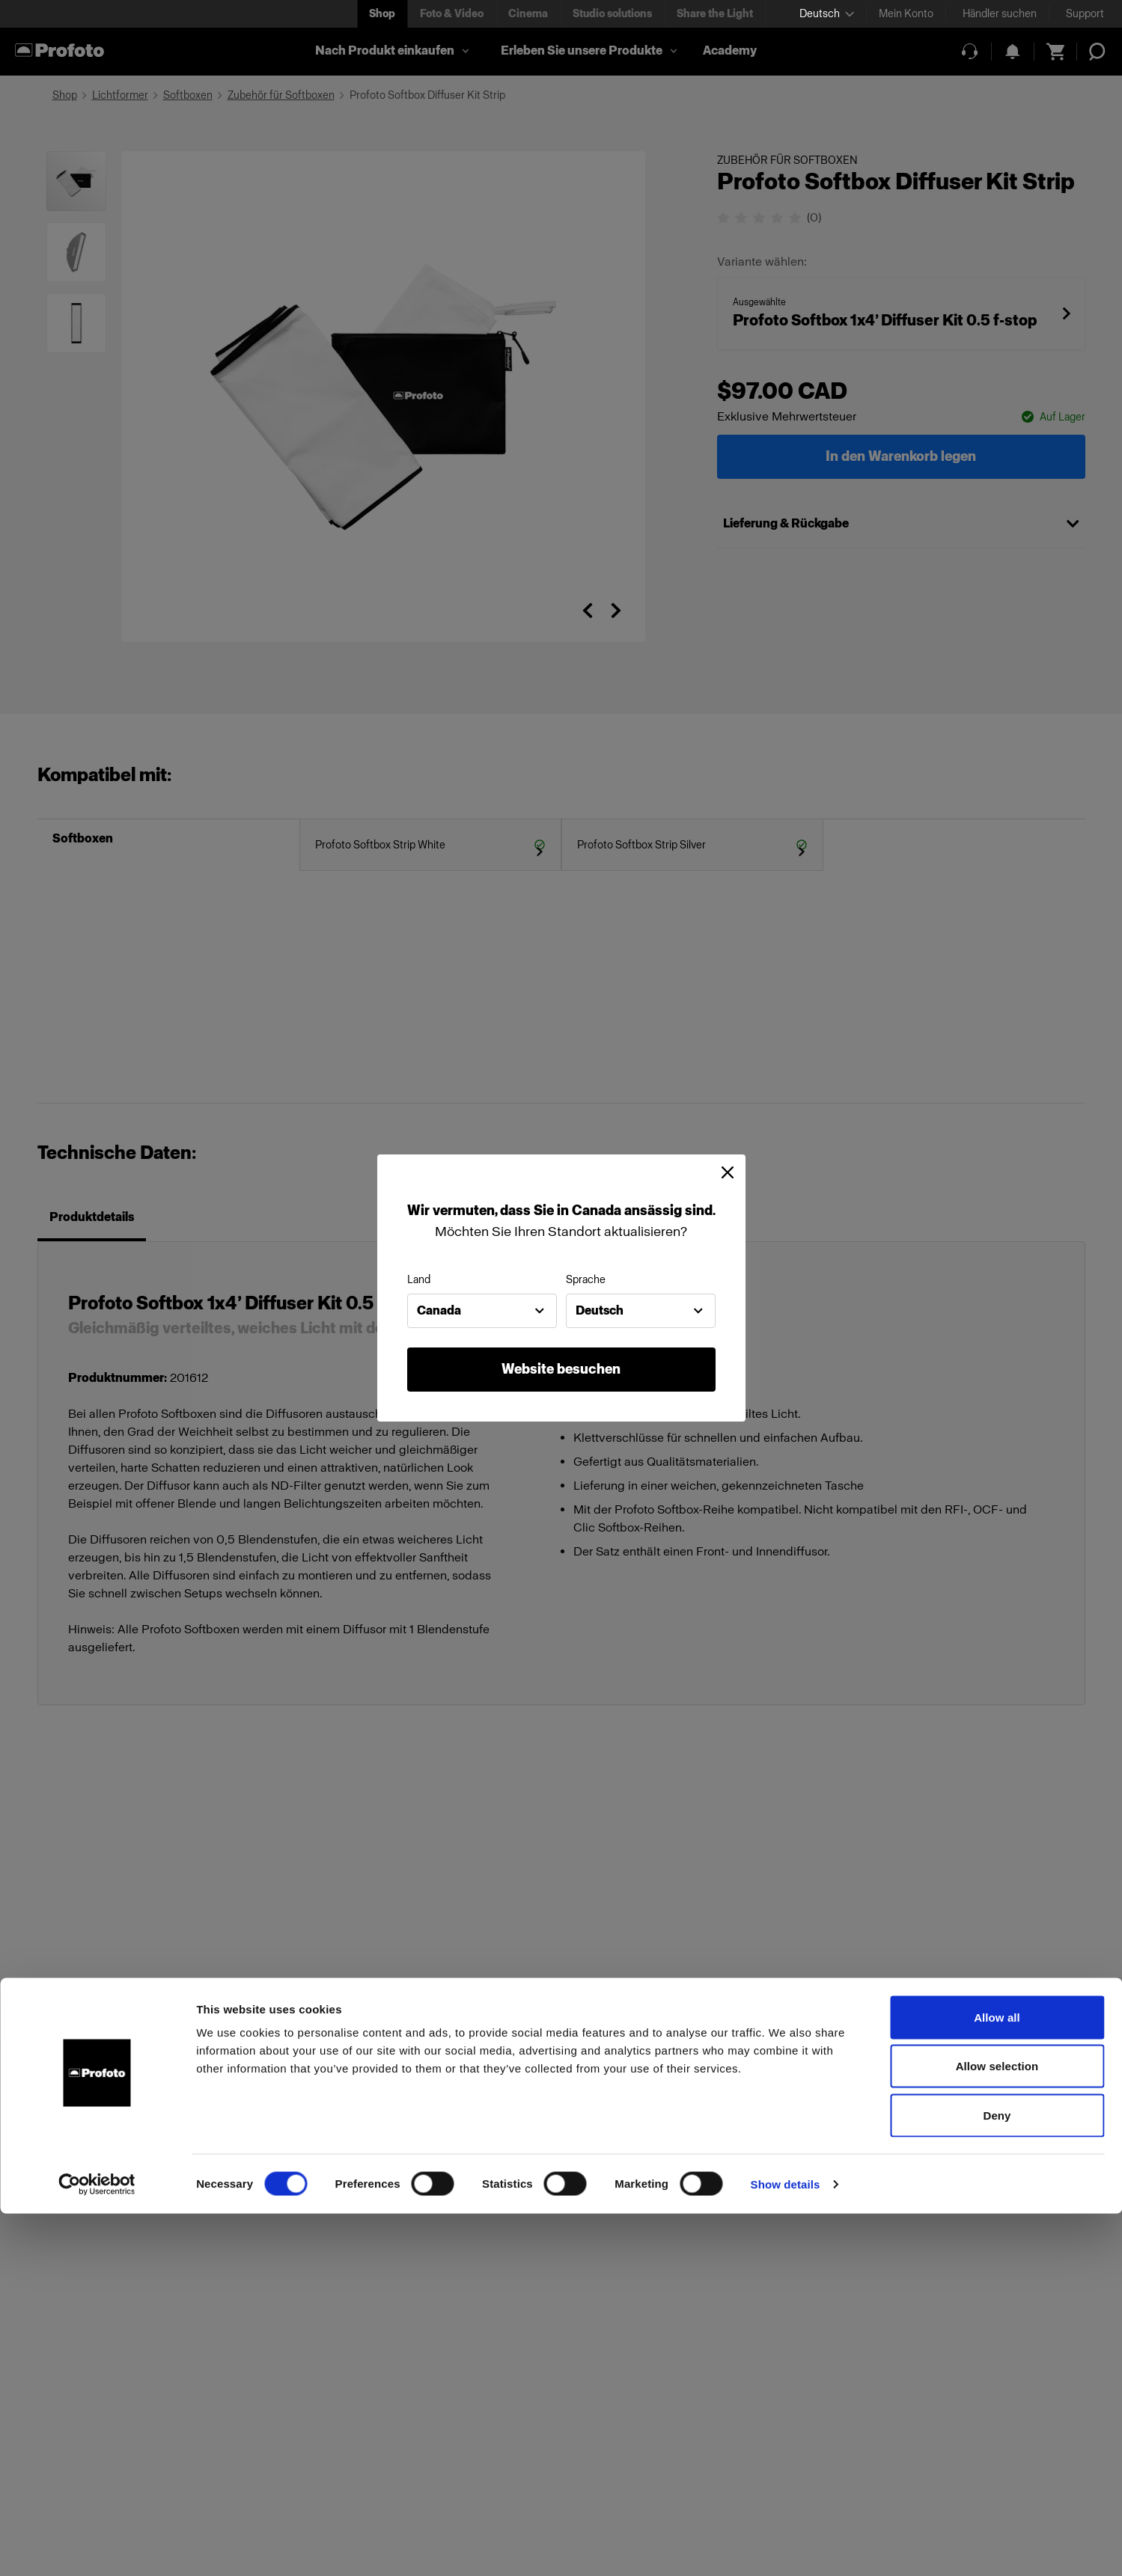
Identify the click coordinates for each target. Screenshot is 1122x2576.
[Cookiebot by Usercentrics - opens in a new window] (96, 2547)
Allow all (997, 2379)
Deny (996, 2477)
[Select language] (826, 14)
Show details (785, 2546)
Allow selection (997, 2429)
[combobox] (482, 1311)
